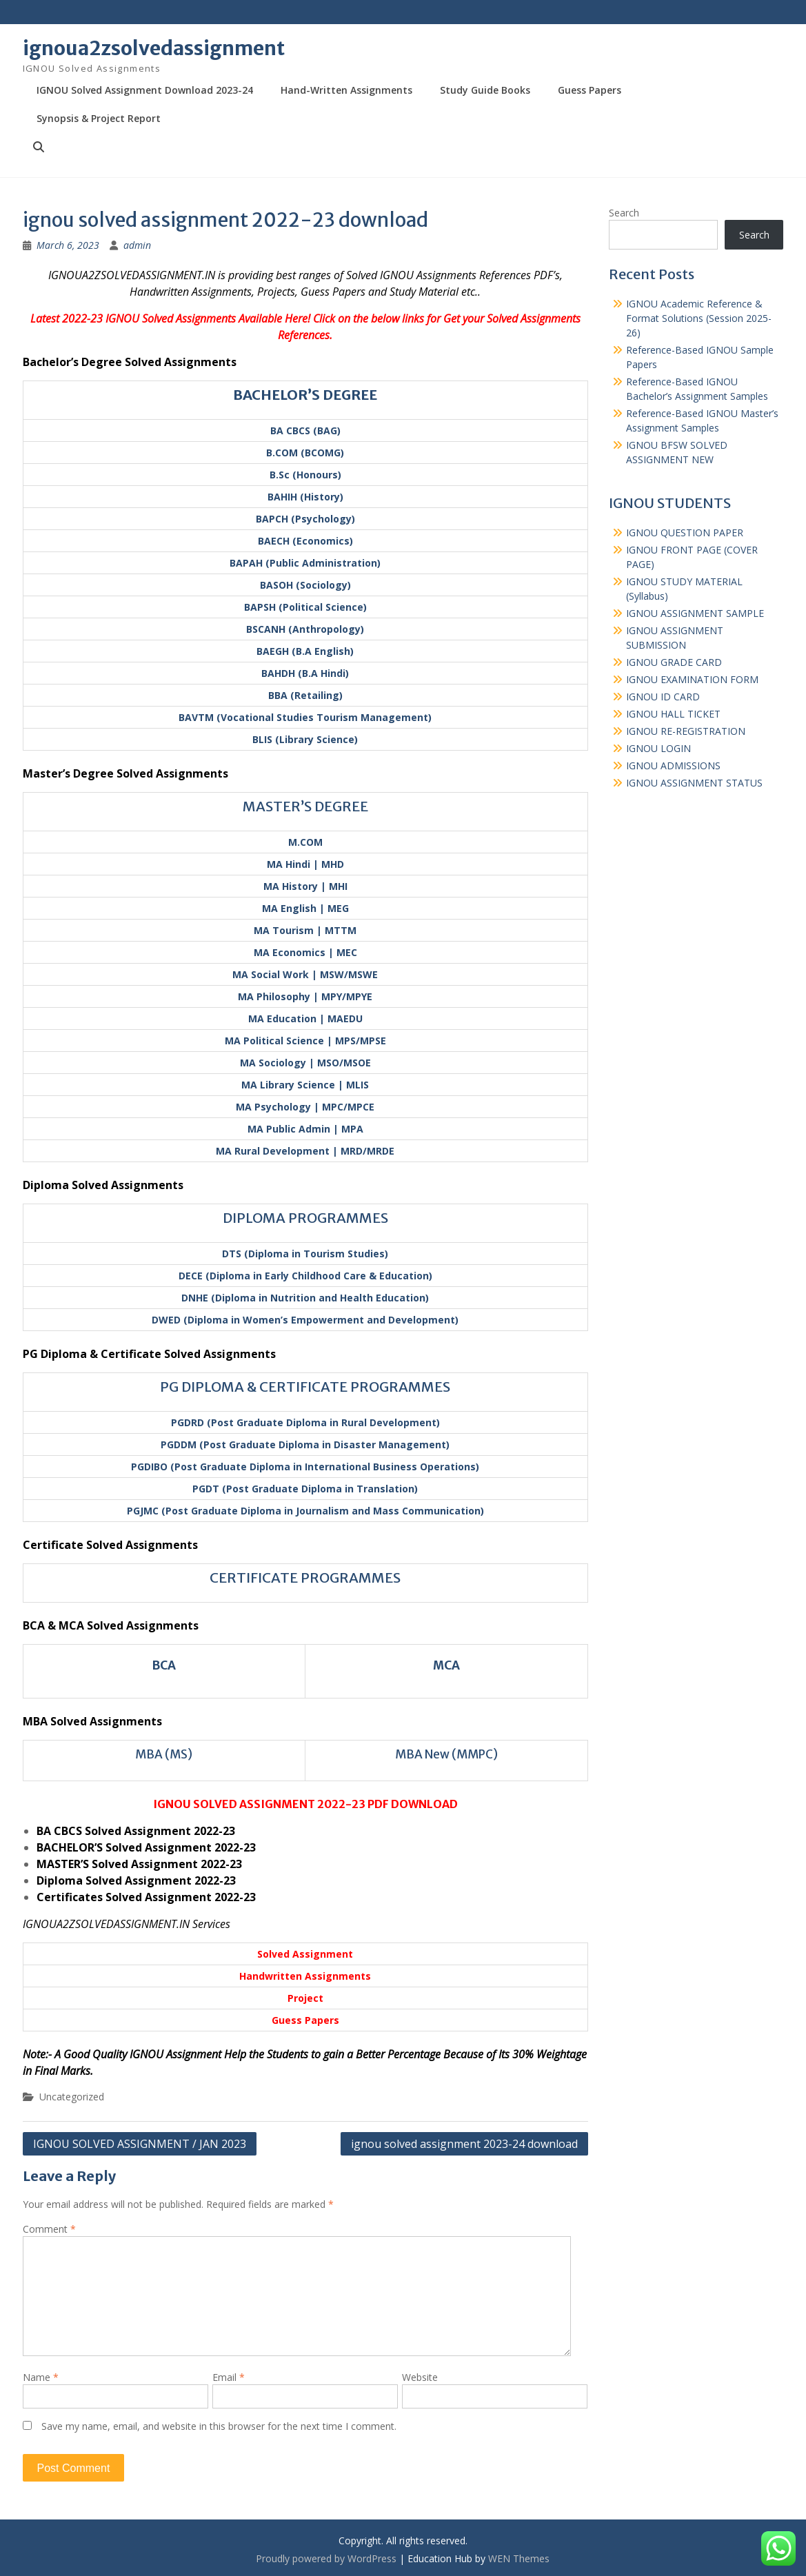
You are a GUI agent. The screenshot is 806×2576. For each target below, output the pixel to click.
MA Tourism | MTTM (305, 930)
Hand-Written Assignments (346, 90)
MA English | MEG (305, 908)
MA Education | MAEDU (305, 1018)
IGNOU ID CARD (663, 696)
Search (624, 212)
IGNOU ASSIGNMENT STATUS (694, 782)
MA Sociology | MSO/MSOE (305, 1062)
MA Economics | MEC (305, 952)
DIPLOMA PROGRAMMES (305, 1217)
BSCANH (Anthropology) (305, 629)
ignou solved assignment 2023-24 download (464, 2143)
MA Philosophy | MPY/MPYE (305, 996)
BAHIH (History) (305, 496)
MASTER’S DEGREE (305, 806)
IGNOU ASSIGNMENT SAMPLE (695, 613)
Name (41, 2377)
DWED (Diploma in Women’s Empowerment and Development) (305, 1319)
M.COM (305, 842)
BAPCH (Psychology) (305, 518)
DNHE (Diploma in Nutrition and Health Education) (305, 1297)
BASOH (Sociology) (305, 584)
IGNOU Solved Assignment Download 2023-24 (145, 90)
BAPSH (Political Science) (305, 606)
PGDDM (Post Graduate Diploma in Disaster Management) (305, 1444)
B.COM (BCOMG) (305, 452)
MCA (446, 1665)
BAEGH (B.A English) (305, 651)
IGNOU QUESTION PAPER (684, 532)
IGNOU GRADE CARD (674, 662)
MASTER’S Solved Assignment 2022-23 (139, 1864)
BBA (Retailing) (305, 695)
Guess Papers (589, 90)
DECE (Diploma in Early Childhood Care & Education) (305, 1275)
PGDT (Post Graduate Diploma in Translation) (305, 1488)
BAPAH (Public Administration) (305, 562)
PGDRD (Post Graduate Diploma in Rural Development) (305, 1422)
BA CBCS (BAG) (305, 430)
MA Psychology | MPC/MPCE (305, 1106)
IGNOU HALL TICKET (673, 713)
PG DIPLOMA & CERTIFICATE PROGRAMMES (305, 1386)
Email (228, 2377)
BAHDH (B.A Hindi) (305, 673)
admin (137, 245)
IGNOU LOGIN (658, 748)
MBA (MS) (163, 1754)
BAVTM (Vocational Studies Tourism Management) (305, 717)
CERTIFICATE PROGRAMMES (305, 1577)
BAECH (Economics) (305, 540)
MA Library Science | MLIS (305, 1084)
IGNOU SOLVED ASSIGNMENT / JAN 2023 (139, 2143)
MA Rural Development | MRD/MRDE (305, 1150)
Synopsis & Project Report (99, 118)
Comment (49, 2228)
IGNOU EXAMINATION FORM (692, 679)
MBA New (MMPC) (446, 1754)
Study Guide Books (485, 90)
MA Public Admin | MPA (305, 1128)
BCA (164, 1665)
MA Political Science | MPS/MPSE (305, 1040)
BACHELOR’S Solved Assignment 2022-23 (146, 1847)
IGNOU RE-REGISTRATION (685, 731)
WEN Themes (519, 2558)
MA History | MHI (305, 886)
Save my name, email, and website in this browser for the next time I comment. (218, 2426)
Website (420, 2377)
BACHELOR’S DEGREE (305, 394)
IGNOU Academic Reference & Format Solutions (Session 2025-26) (699, 318)
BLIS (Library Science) (305, 739)
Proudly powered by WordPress (326, 2558)
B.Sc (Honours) (305, 474)
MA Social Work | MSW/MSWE (305, 974)
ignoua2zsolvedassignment (154, 48)
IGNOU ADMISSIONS (673, 765)
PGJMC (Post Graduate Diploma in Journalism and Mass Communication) (305, 1510)
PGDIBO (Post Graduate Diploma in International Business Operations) (305, 1466)
